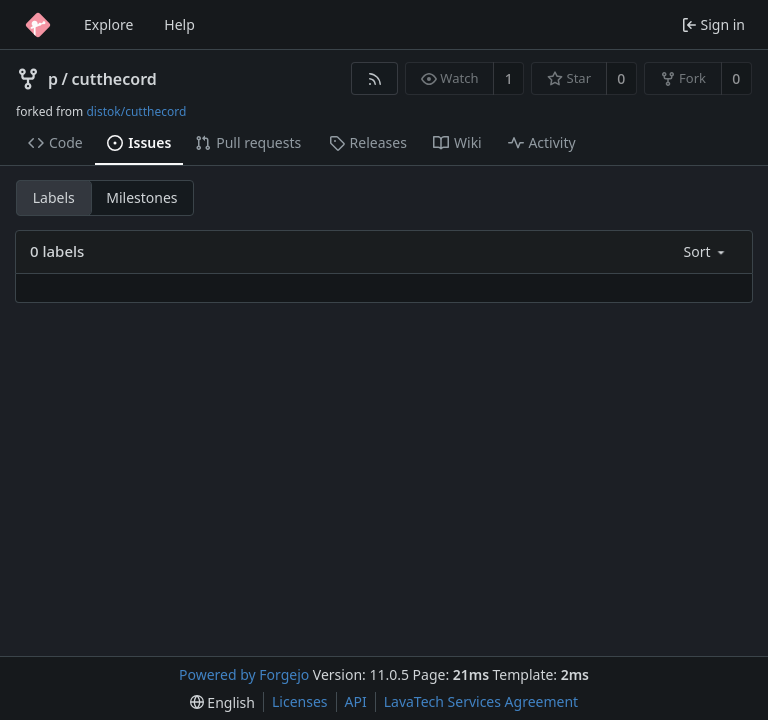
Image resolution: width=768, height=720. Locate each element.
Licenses (300, 701)
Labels (54, 197)
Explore (108, 24)
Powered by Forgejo (244, 674)
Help (179, 24)
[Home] (38, 25)
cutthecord (113, 79)
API (356, 701)
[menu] (706, 251)
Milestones (141, 197)
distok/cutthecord (136, 111)
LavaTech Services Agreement (481, 701)
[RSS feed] (374, 78)
